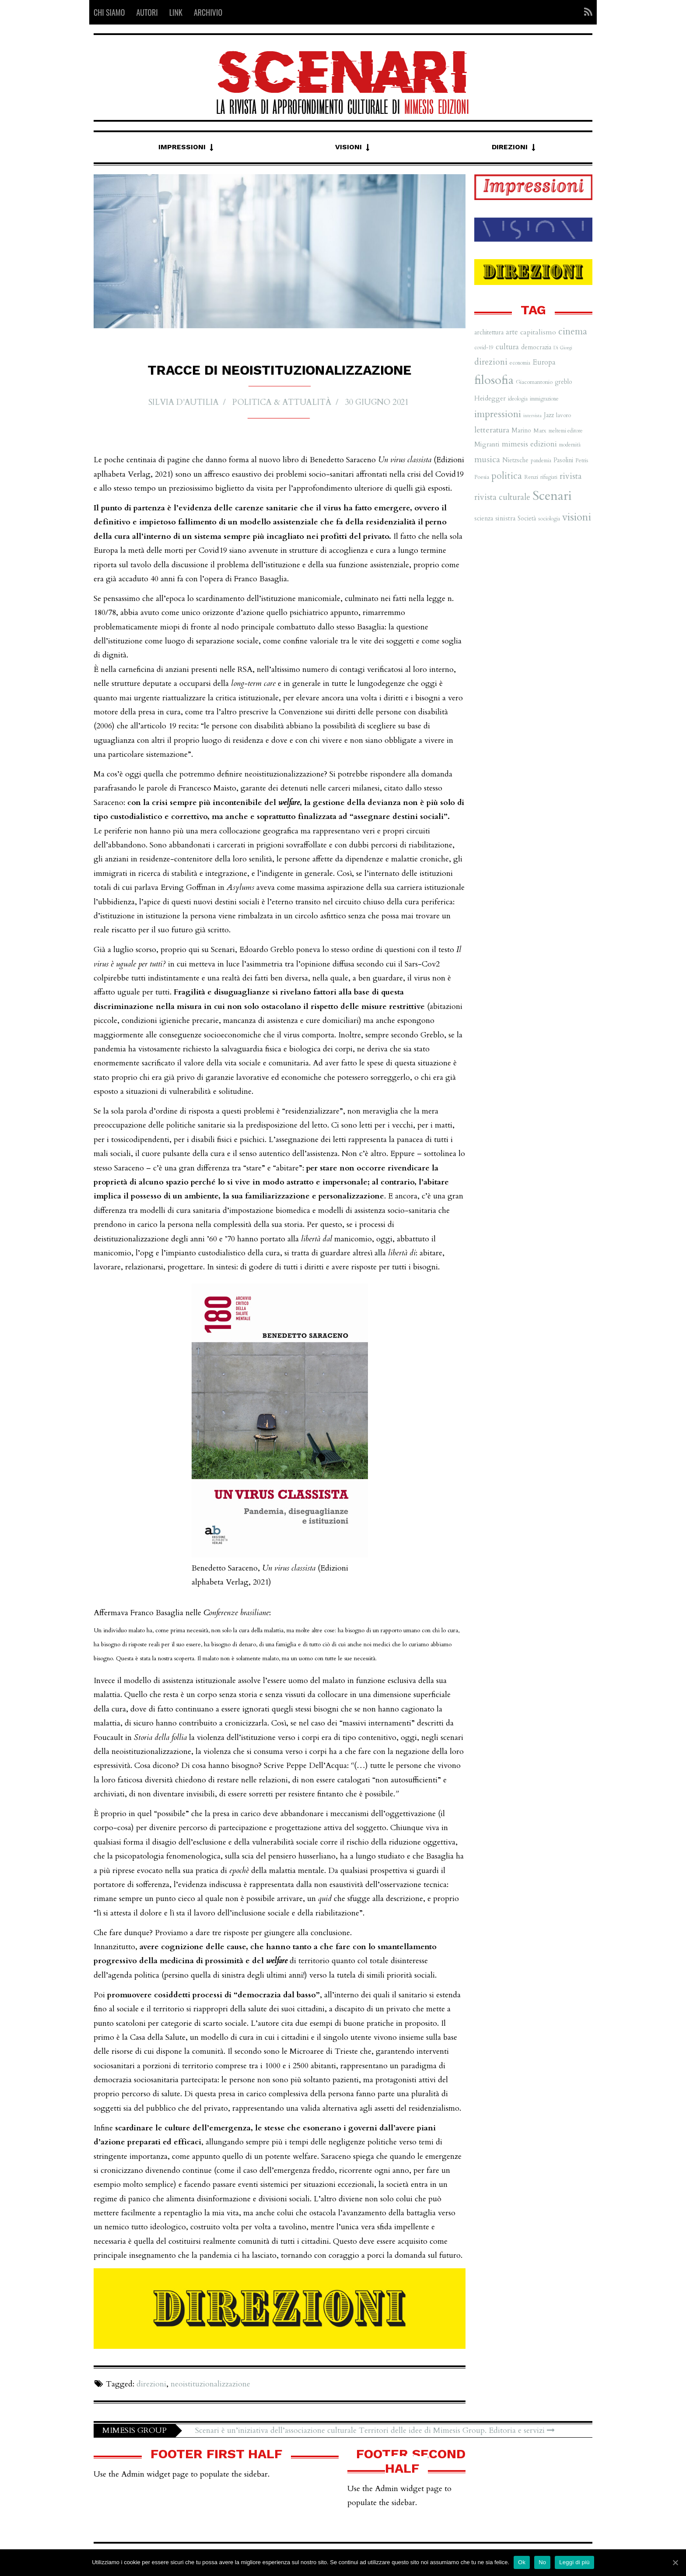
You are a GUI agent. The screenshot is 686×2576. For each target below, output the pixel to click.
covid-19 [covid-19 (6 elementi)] (484, 347)
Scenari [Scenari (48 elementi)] (552, 496)
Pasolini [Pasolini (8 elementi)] (563, 460)
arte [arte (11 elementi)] (512, 332)
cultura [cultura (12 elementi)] (507, 347)
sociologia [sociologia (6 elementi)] (549, 518)
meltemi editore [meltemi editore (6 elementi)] (566, 430)
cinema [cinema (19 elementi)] (572, 331)
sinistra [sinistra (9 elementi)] (505, 518)
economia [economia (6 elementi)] (520, 362)
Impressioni (182, 147)
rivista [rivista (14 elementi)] (570, 476)
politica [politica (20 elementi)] (506, 475)
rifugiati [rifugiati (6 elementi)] (548, 477)
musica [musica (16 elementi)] (487, 459)
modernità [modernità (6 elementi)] (570, 444)
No (542, 2562)
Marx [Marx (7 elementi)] (539, 431)
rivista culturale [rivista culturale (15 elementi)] (502, 497)
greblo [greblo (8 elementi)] (563, 382)
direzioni (151, 2384)
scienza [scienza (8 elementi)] (483, 518)
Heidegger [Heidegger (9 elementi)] (490, 398)
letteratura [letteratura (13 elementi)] (491, 430)
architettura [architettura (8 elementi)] (489, 332)
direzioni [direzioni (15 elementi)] (491, 362)
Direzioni (510, 147)
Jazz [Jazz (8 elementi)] (549, 415)
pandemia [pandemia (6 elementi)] (541, 460)
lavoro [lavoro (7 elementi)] (563, 415)
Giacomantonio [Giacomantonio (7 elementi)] (534, 382)
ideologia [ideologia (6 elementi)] (518, 398)
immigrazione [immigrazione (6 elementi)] (544, 398)
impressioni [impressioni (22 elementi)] (497, 414)
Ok (521, 2562)
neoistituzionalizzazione (210, 2384)
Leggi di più (574, 2562)
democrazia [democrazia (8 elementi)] (536, 347)
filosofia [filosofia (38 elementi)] (494, 380)
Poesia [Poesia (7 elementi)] (481, 477)
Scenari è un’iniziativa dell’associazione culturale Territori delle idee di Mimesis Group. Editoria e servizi (375, 2430)
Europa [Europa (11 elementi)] (544, 362)
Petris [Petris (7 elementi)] (581, 460)
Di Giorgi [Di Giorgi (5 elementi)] (562, 347)
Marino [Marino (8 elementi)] (521, 430)
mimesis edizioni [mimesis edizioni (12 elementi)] (529, 444)
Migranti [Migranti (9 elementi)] (487, 444)
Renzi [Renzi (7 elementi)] (531, 477)
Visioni (348, 147)
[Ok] (675, 2562)
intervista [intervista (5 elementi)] (532, 415)
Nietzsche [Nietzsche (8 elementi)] (515, 460)
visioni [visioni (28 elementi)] (576, 517)
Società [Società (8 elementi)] (527, 518)
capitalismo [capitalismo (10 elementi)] (538, 332)
